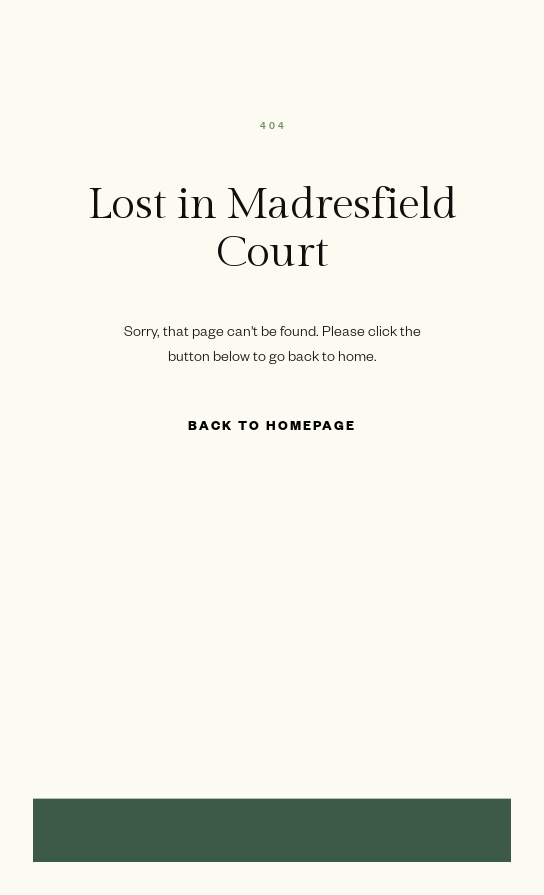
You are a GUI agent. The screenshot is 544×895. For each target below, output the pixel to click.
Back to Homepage (272, 428)
